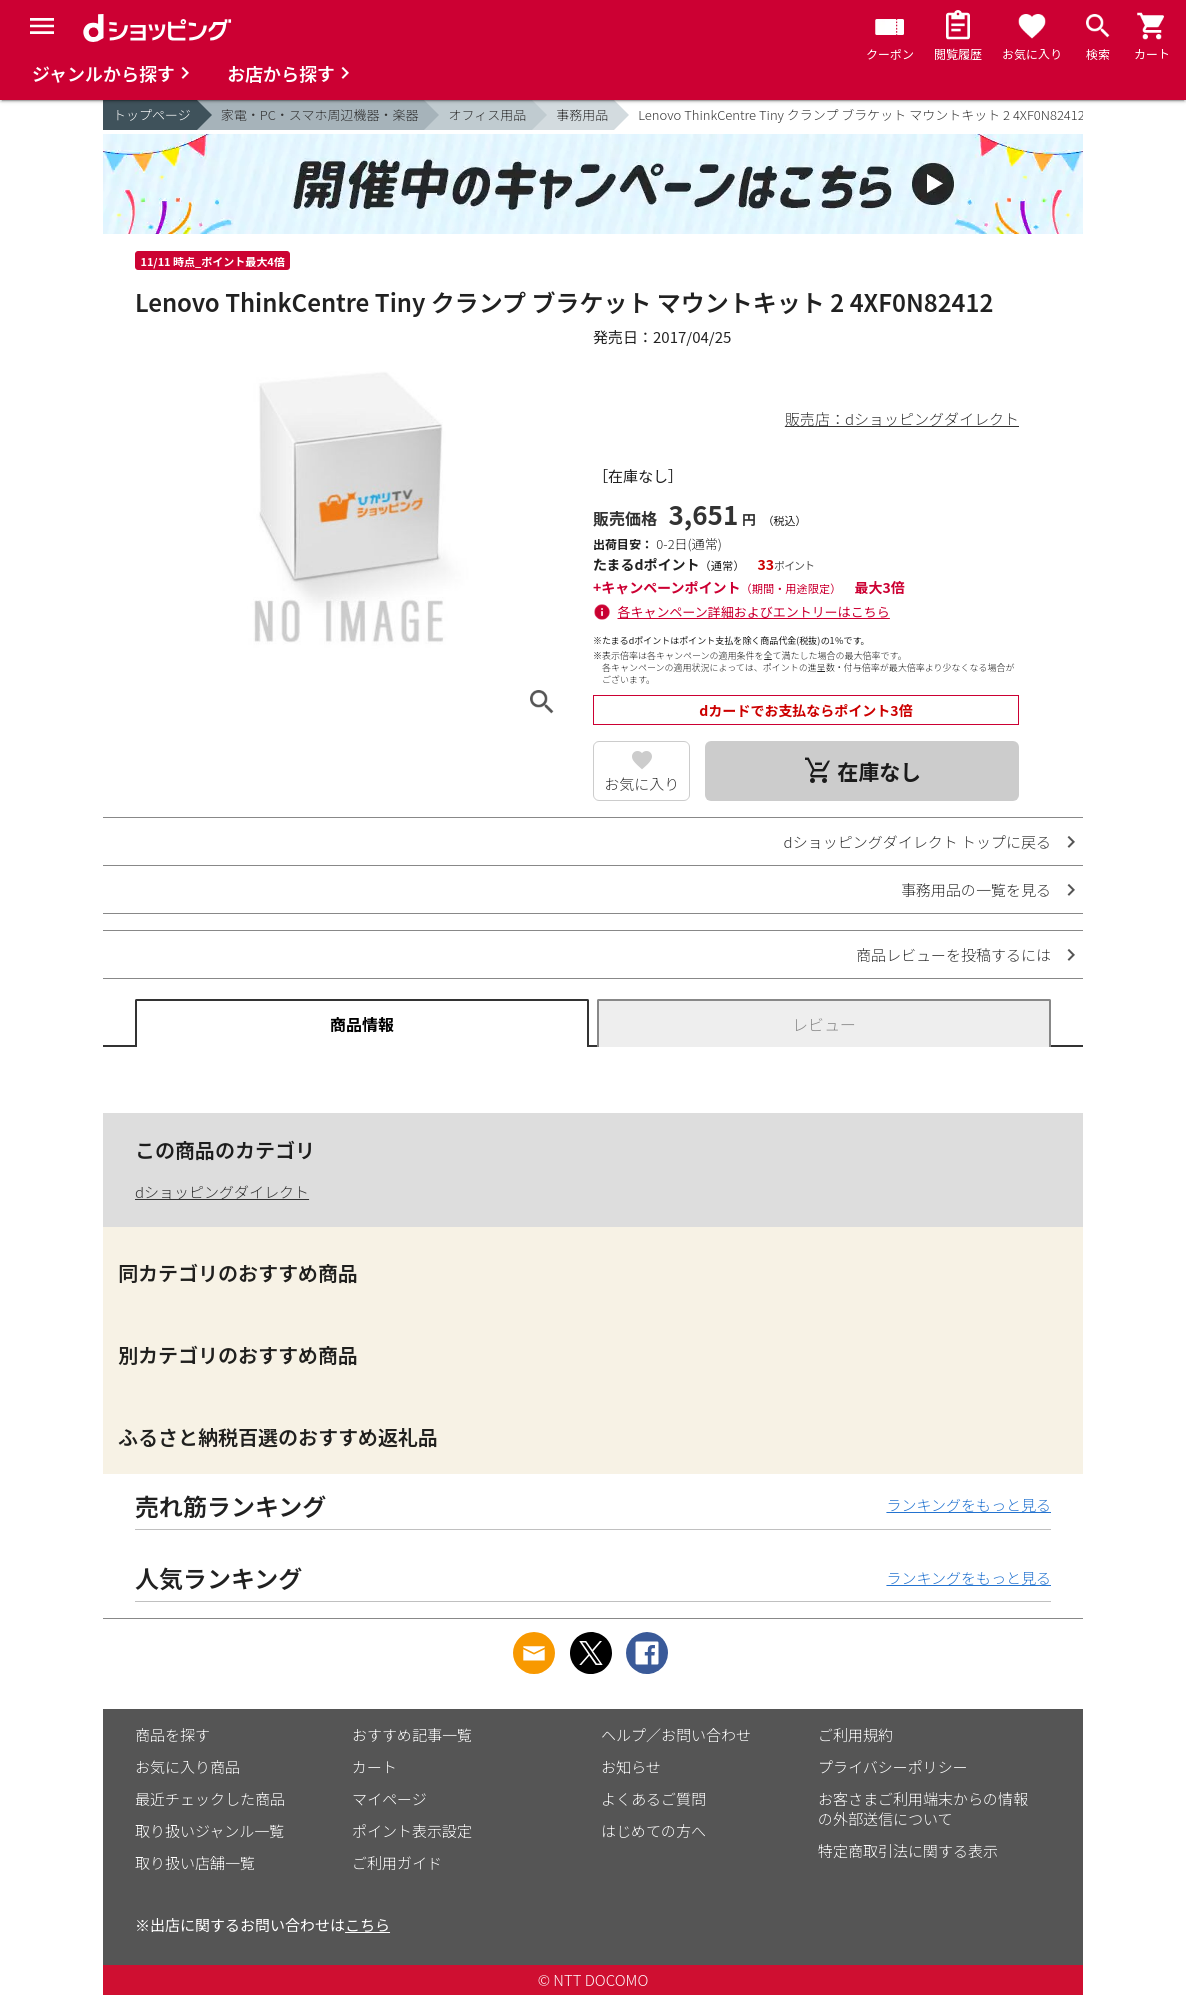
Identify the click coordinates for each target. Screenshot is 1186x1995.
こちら (367, 1924)
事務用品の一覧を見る (976, 889)
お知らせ (631, 1766)
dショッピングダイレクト (222, 1191)
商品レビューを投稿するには (953, 954)
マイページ (389, 1798)
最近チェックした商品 (210, 1798)
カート (374, 1766)
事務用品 (582, 114)
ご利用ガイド (397, 1862)
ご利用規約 (855, 1734)
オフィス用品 (487, 114)
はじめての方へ (653, 1830)
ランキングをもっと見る (968, 1504)
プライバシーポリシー (893, 1766)
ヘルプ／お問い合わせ (676, 1734)
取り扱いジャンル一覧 (209, 1830)
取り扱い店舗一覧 (195, 1862)
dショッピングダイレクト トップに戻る (917, 841)
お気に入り (641, 783)
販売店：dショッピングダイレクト (902, 418)
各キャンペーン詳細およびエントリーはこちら (754, 611)
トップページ (152, 114)
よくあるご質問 (653, 1798)
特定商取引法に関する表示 (908, 1850)
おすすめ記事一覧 (412, 1734)
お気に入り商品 (187, 1766)
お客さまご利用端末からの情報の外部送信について (923, 1808)
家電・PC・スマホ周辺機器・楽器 (320, 114)
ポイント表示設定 (412, 1830)
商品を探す (172, 1734)
